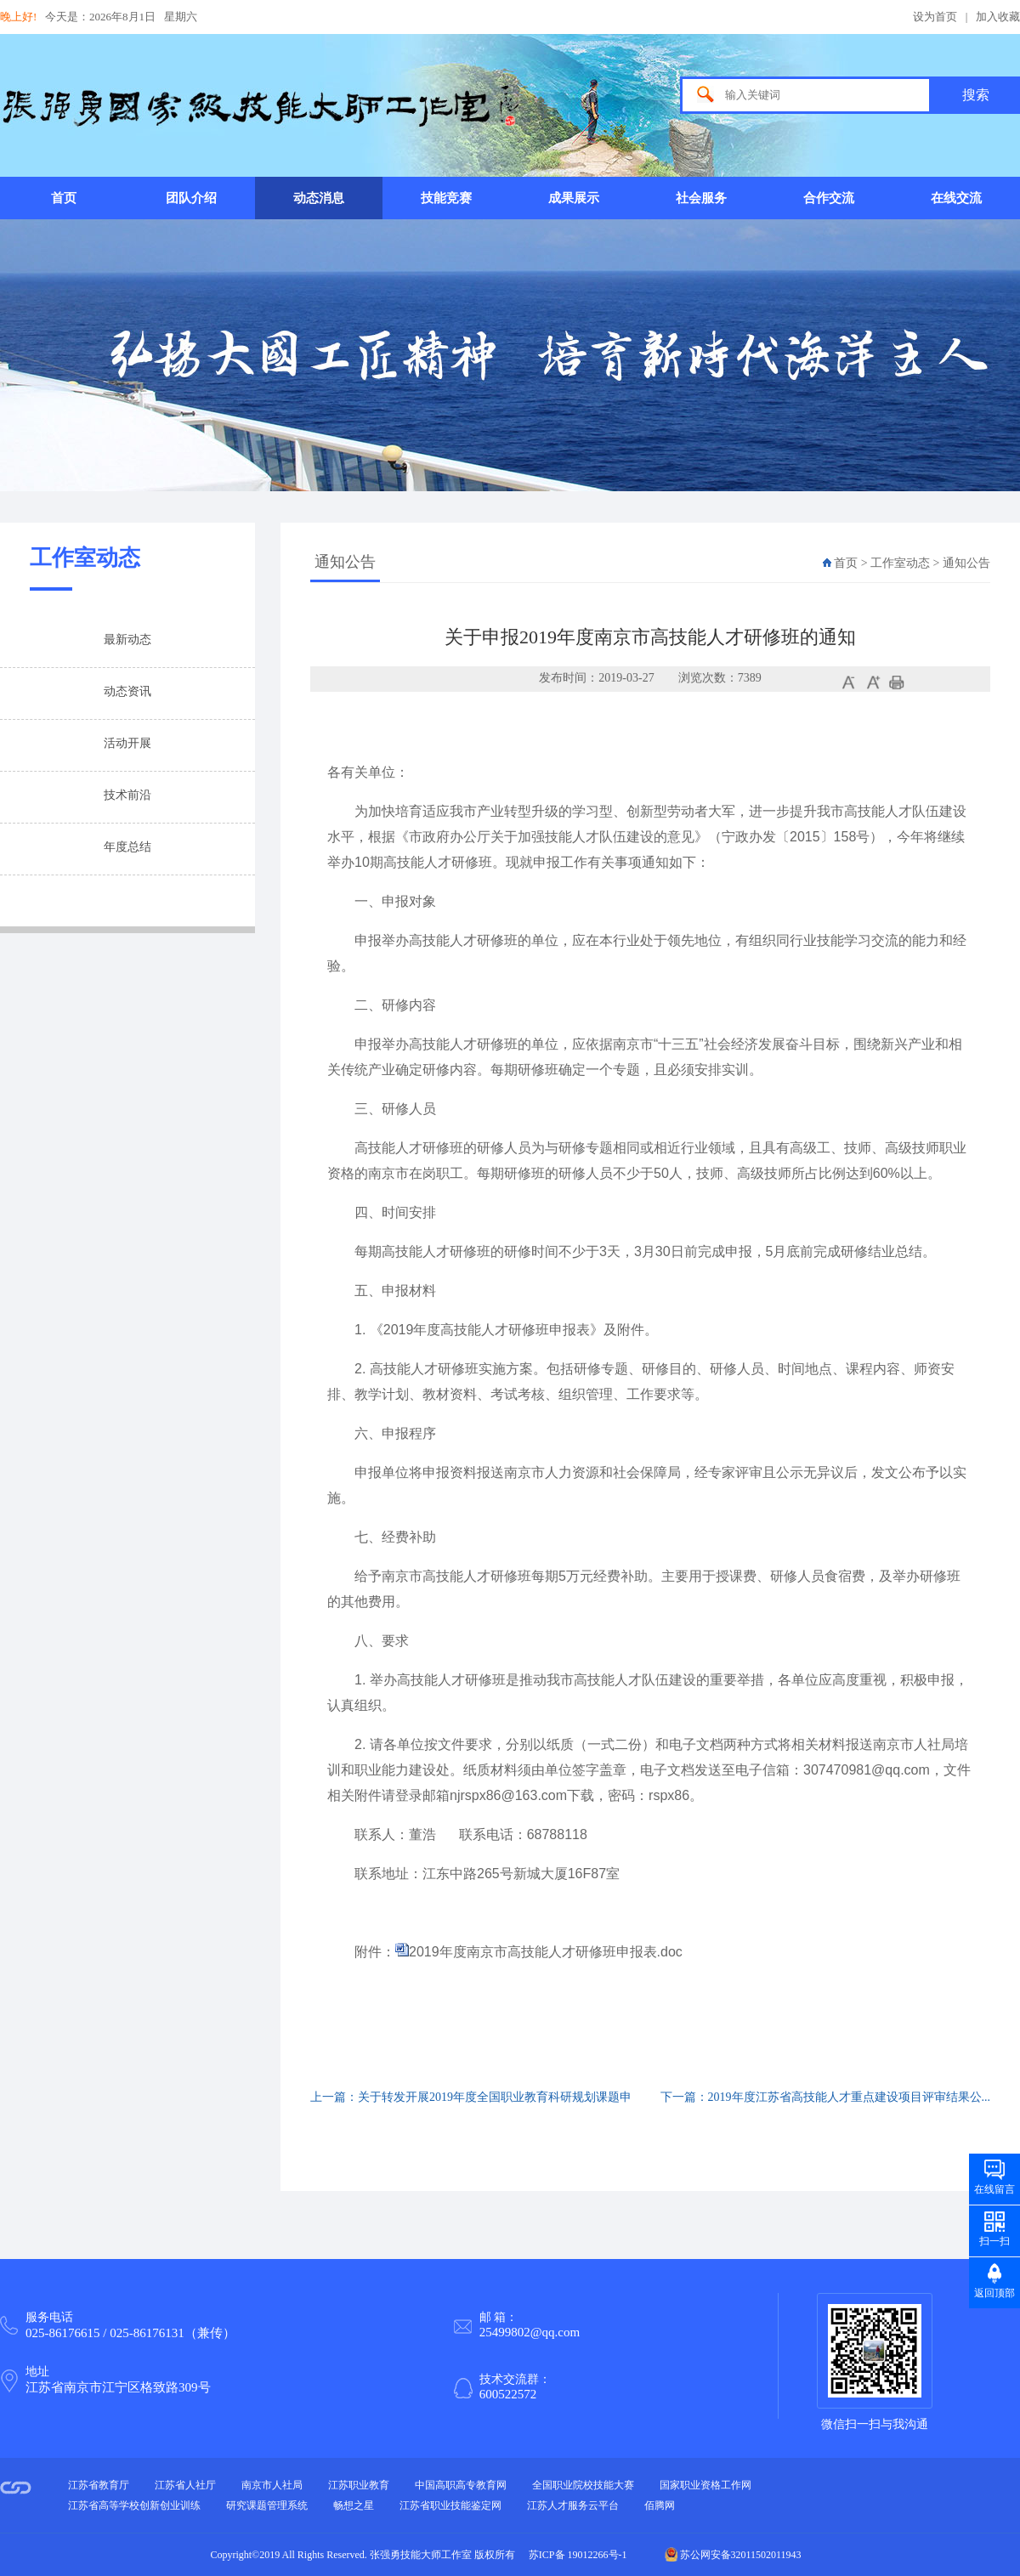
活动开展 (127, 743)
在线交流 (956, 198)
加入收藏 (998, 16)
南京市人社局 (272, 2485)
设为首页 (935, 16)
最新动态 (127, 639)
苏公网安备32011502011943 (733, 2555)
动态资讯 (127, 691)
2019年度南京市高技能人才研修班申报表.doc (546, 1952)
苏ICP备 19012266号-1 (578, 2555)
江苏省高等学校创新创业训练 (134, 2505)
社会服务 (701, 198)
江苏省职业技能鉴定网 (451, 2505)
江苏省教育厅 (98, 2485)
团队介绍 (191, 198)
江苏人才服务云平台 (573, 2505)
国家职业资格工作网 (705, 2485)
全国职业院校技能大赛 (583, 2485)
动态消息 (318, 198)
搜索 (975, 95)
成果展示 (573, 198)
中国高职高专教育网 (461, 2485)
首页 (63, 198)
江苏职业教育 (358, 2485)
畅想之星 (353, 2505)
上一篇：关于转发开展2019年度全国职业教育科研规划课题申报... (471, 2107)
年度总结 (127, 847)
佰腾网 (659, 2505)
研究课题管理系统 (267, 2505)
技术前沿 (127, 795)
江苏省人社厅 (185, 2485)
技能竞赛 (446, 198)
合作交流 (828, 198)
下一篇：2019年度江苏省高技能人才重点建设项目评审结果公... (825, 2097)
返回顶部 (994, 2293)
